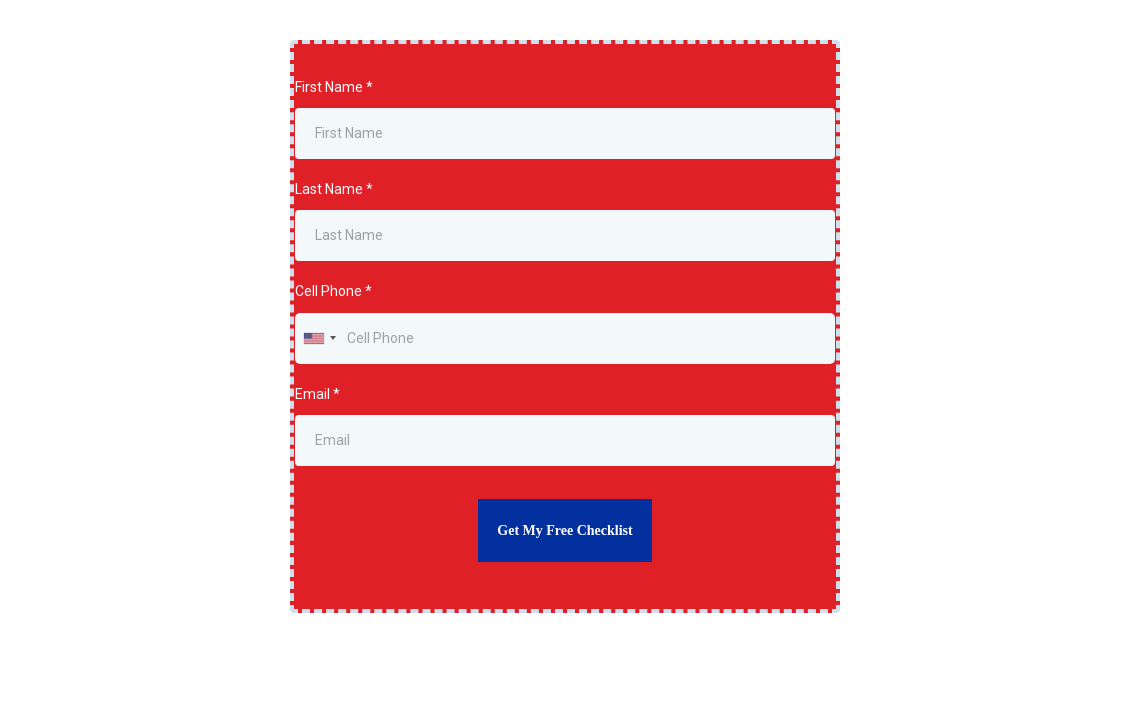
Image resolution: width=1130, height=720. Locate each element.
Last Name (334, 189)
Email (317, 394)
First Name (334, 87)
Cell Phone (333, 291)
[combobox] (319, 338)
